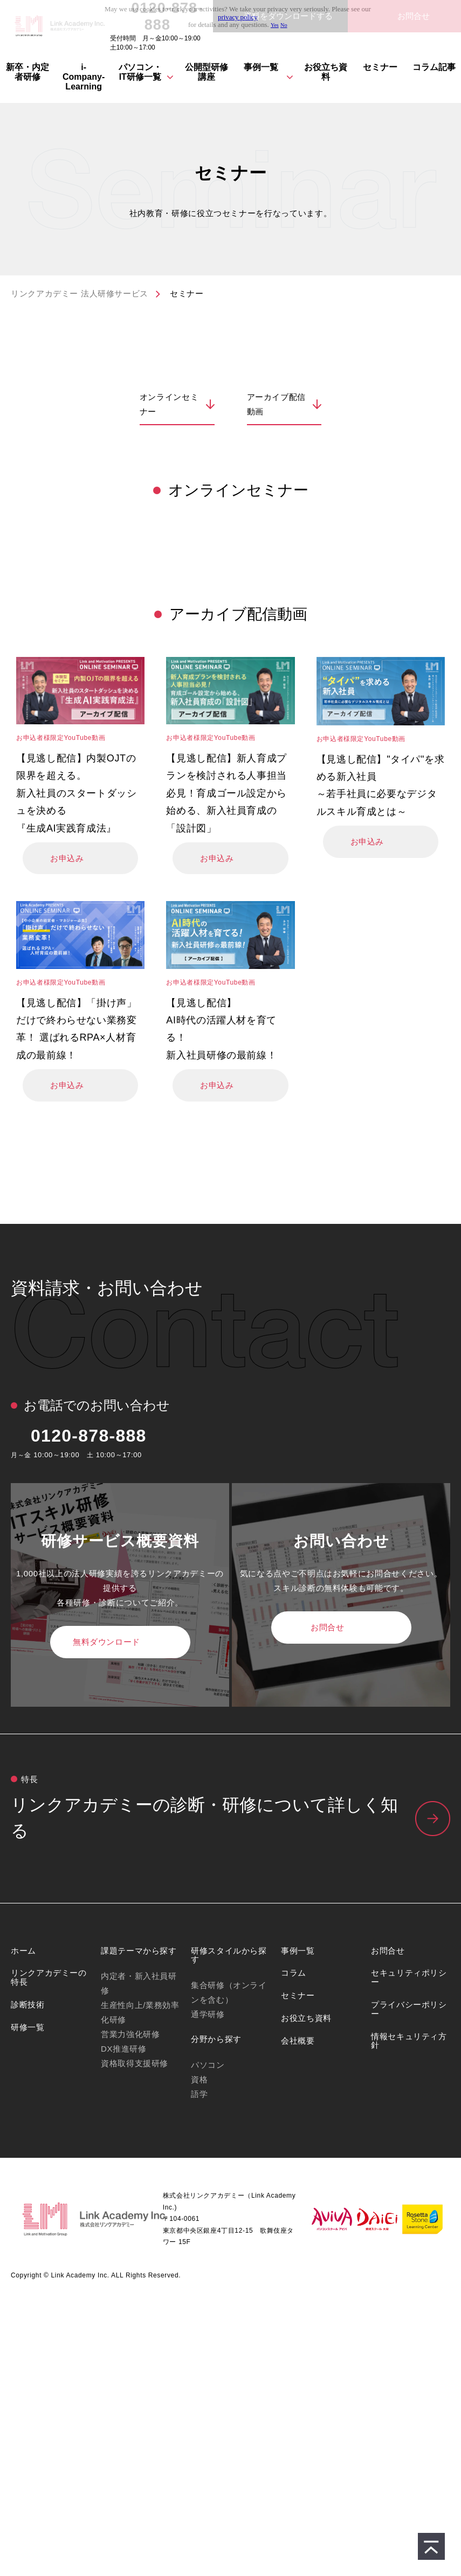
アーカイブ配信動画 (276, 404)
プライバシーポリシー (409, 2009)
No (283, 25)
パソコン (208, 2064)
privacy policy (238, 17)
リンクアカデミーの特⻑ (230, 1818)
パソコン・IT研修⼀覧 (140, 72)
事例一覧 (261, 67)
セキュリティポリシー (409, 1977)
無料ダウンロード (106, 1641)
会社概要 (298, 2040)
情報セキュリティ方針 (409, 2041)
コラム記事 (434, 67)
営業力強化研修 (130, 2034)
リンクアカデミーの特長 (49, 1977)
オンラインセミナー (169, 404)
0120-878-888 (89, 1435)
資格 (199, 2079)
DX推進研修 (124, 2048)
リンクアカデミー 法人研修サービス (79, 293)
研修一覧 (28, 2027)
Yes (275, 25)
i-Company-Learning (84, 77)
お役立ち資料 (325, 72)
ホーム (23, 1950)
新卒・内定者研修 (27, 72)
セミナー (380, 67)
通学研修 (208, 2014)
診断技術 (28, 2004)
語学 (199, 2094)
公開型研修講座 (206, 72)
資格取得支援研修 (134, 2063)
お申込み (67, 858)
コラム (293, 1972)
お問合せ (327, 1627)
